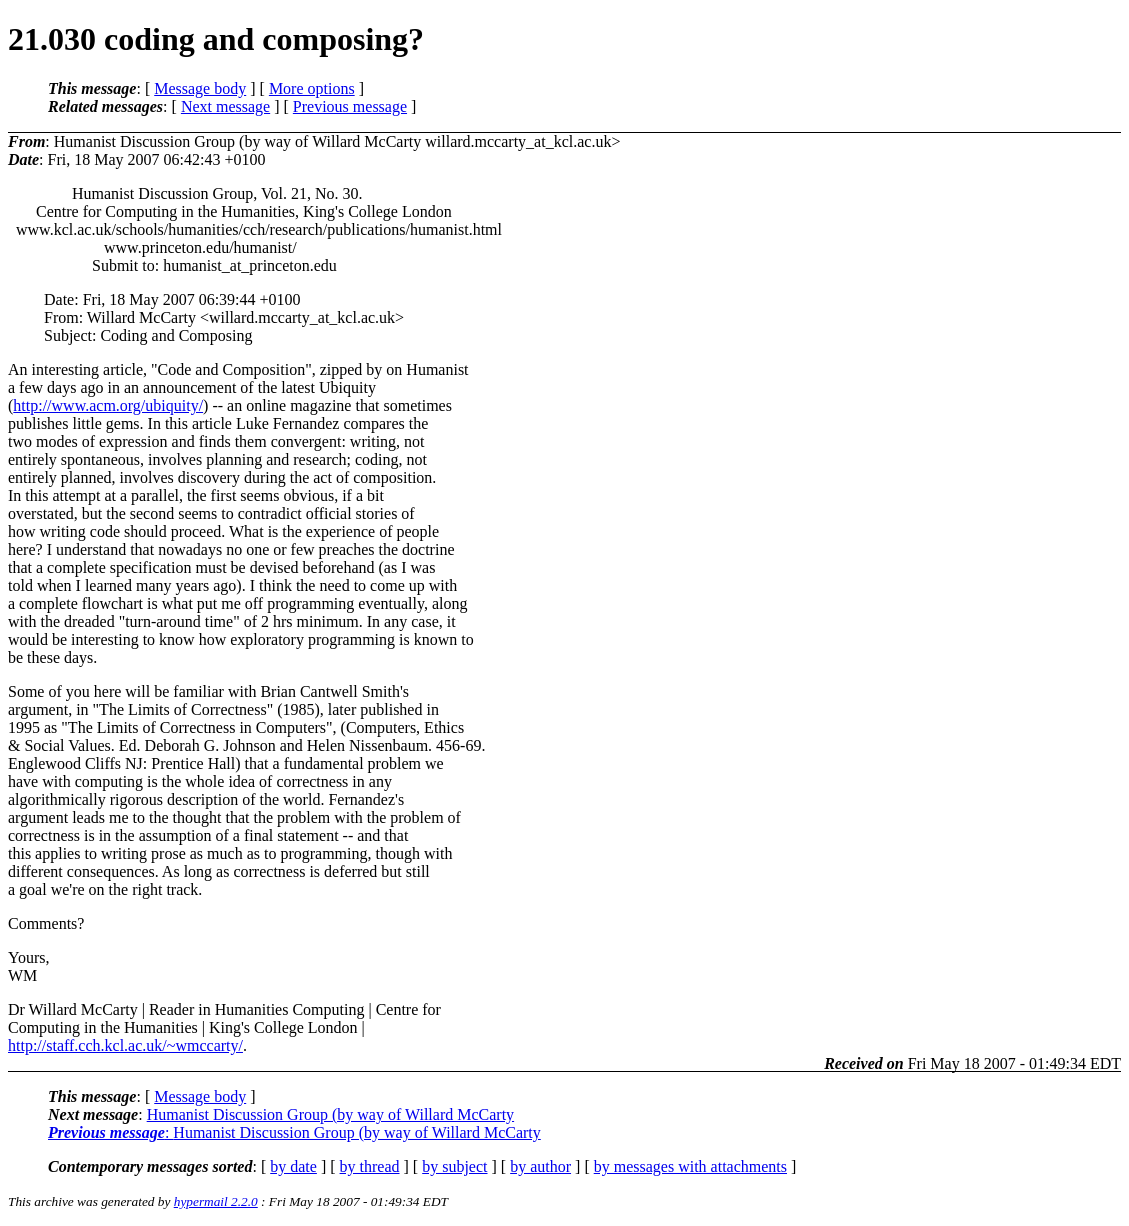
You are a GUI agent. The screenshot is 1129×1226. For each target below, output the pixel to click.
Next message (225, 106)
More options (312, 88)
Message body (200, 88)
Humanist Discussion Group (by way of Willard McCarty (330, 1114)
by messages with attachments (690, 1166)
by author (540, 1166)
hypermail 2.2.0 (216, 1201)
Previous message (350, 106)
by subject (454, 1166)
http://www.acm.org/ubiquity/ (108, 405)
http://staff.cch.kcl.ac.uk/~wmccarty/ (125, 1045)
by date (293, 1166)
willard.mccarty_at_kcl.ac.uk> (522, 141)
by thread (370, 1166)
